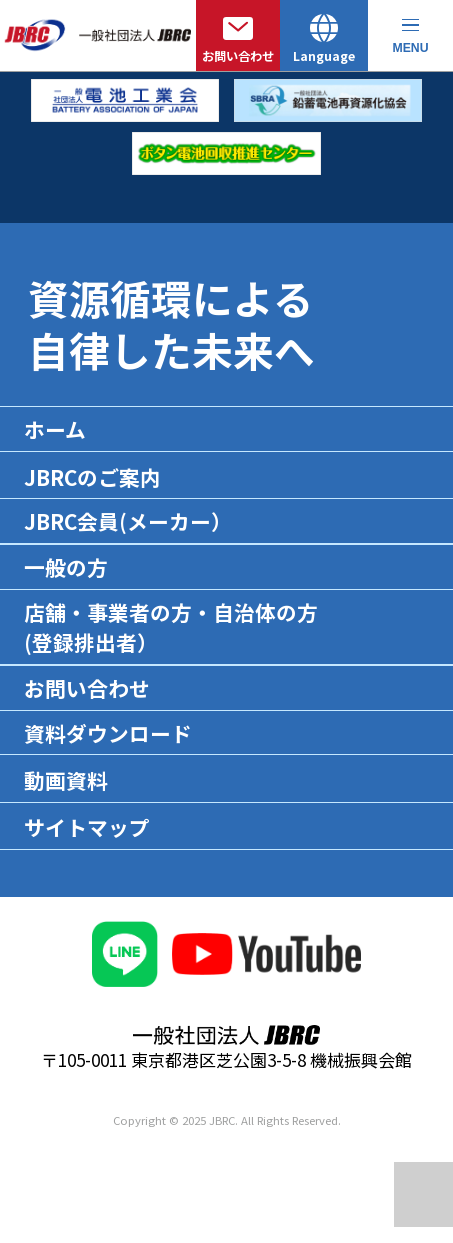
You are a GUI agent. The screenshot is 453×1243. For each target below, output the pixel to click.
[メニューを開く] (410, 35)
